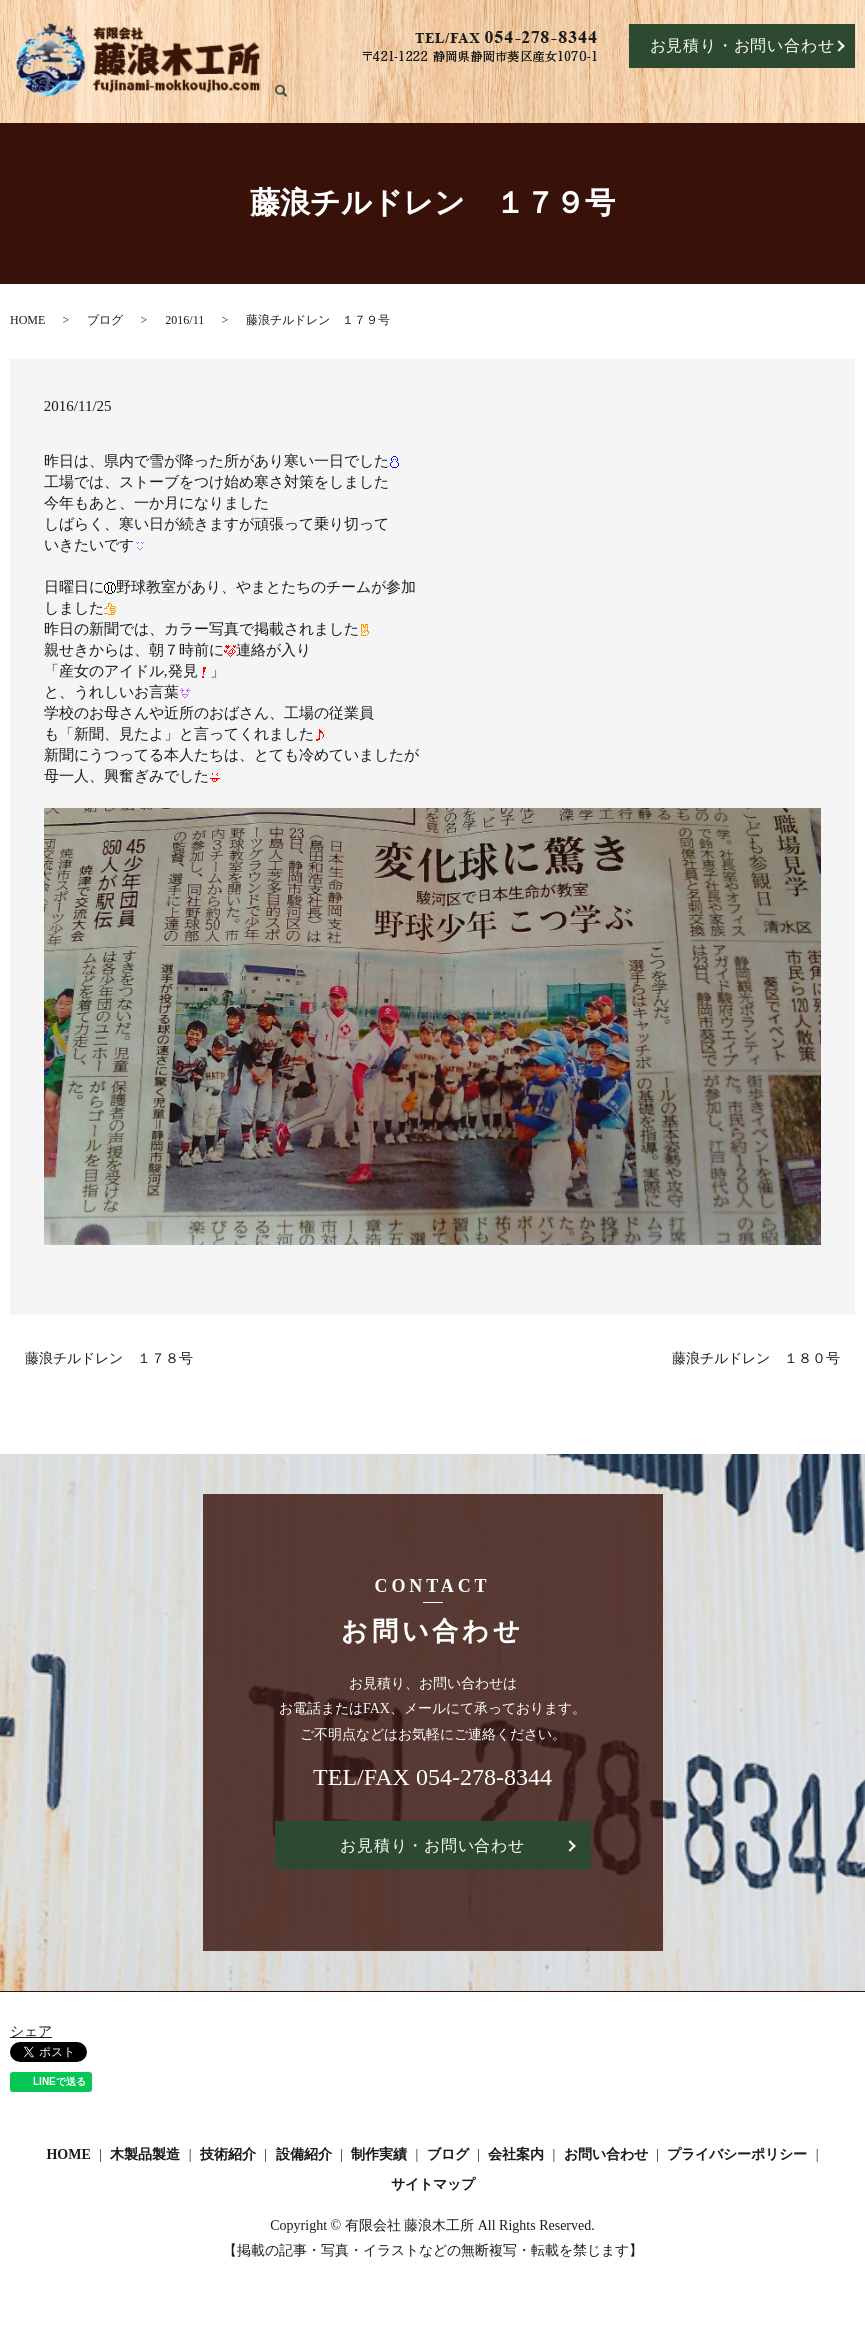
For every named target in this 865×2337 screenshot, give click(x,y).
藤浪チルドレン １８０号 (756, 1358)
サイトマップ (433, 2185)
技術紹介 (549, 91)
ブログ (735, 91)
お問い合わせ (606, 2156)
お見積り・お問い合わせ (742, 45)
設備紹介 (614, 91)
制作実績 (678, 91)
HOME (411, 91)
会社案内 (793, 91)
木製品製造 (478, 91)
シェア (31, 2032)
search (853, 92)
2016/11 (184, 320)
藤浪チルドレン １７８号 (109, 1358)
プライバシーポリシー (737, 2156)
